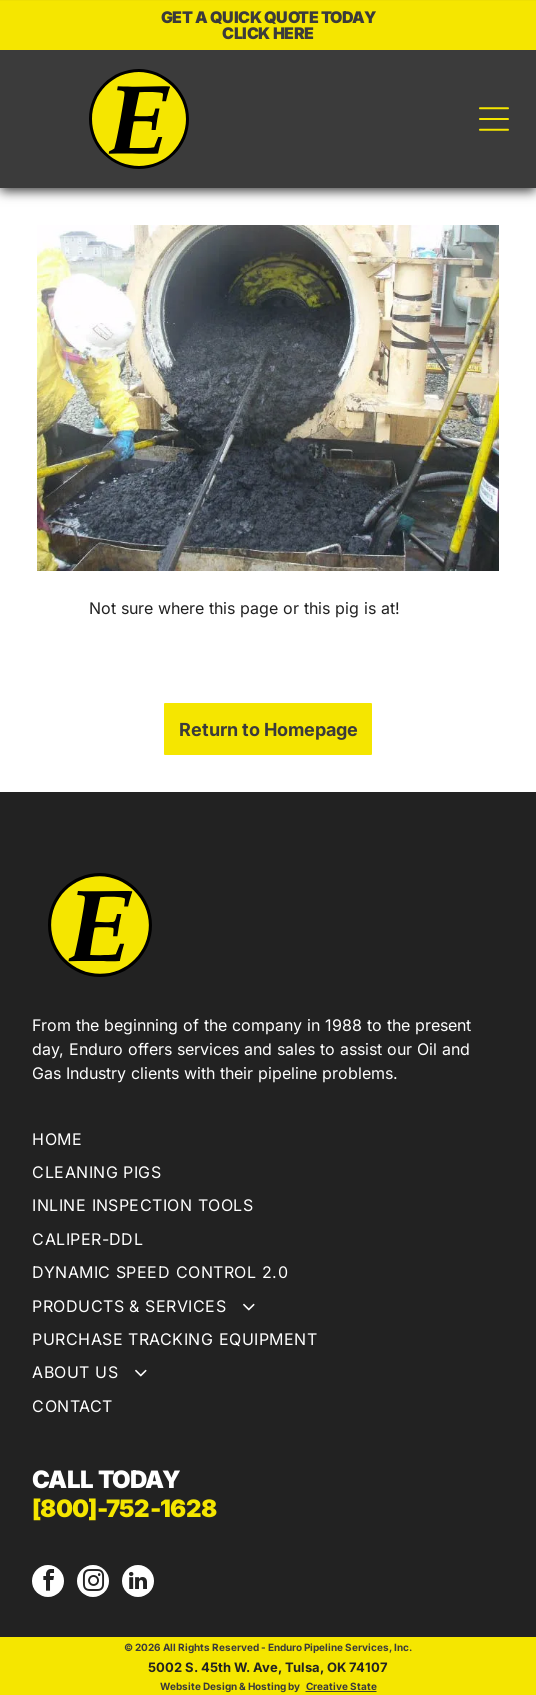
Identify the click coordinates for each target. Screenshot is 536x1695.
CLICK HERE (267, 33)
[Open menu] (494, 119)
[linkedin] (138, 1583)
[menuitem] (268, 1141)
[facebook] (48, 1583)
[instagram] (93, 1583)
